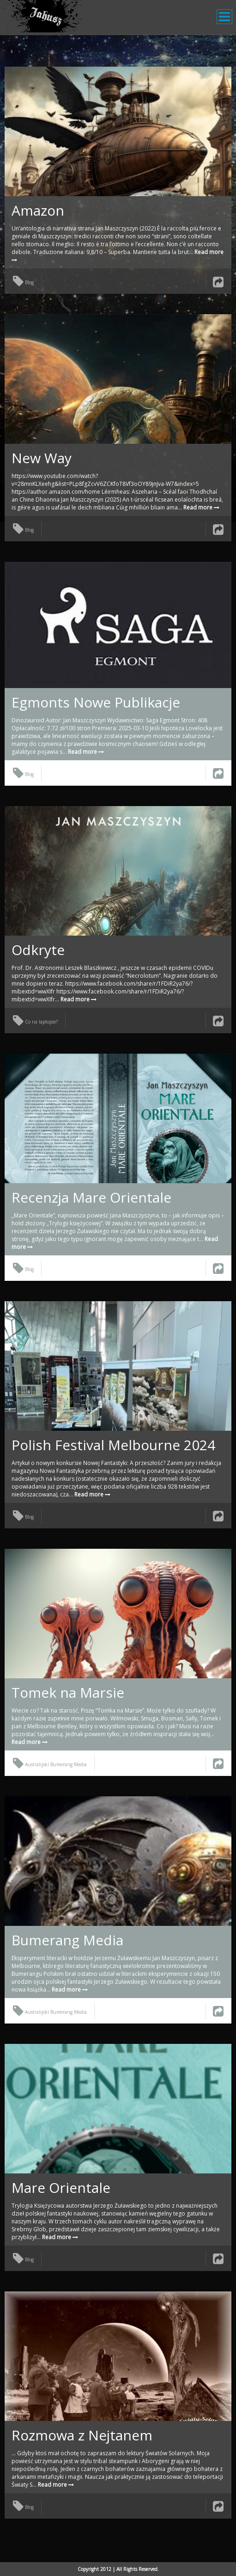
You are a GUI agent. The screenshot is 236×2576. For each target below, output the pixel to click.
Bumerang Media (67, 1939)
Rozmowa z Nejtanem (82, 2435)
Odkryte (38, 949)
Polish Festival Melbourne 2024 (113, 1444)
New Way (42, 457)
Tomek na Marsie (68, 1692)
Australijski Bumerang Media (50, 1764)
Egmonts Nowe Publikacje (96, 702)
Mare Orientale (61, 2187)
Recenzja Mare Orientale (91, 1197)
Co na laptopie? (35, 1021)
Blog (23, 282)
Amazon (38, 210)
